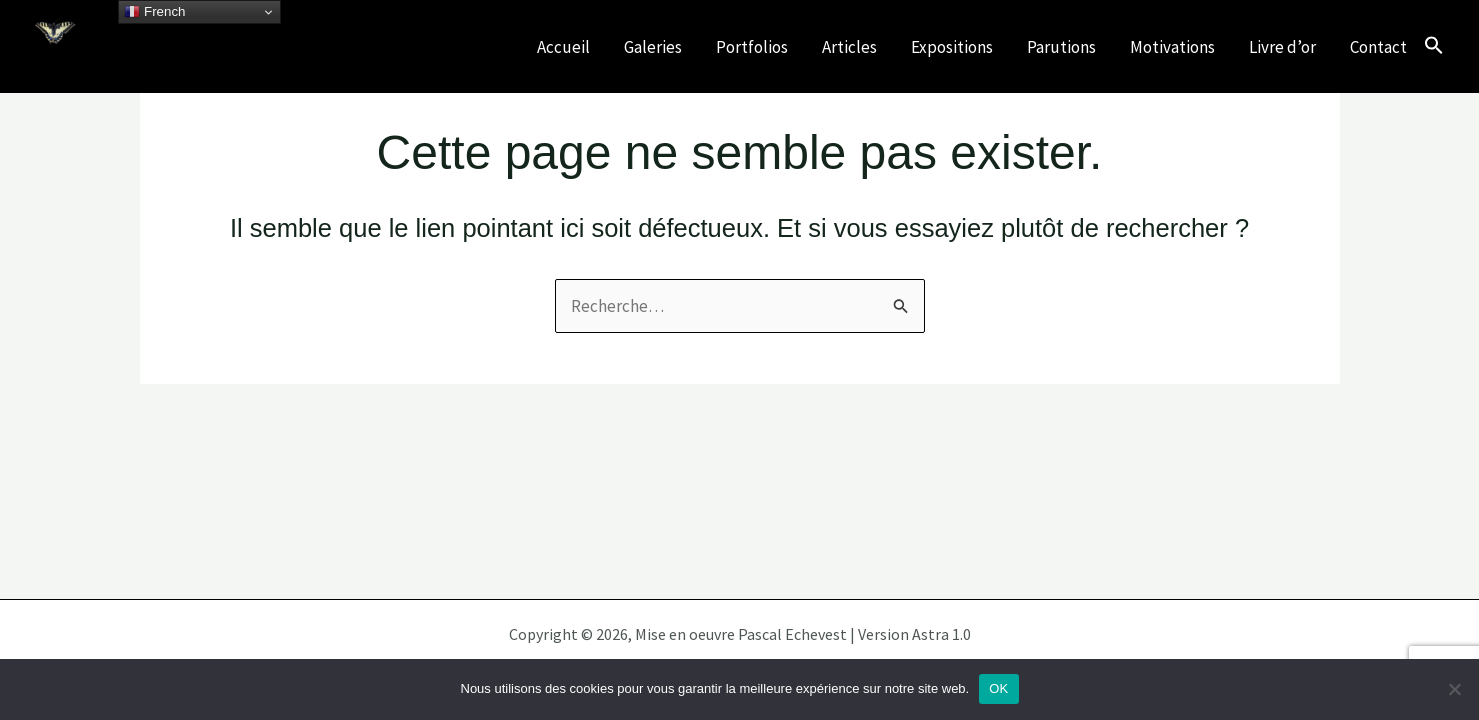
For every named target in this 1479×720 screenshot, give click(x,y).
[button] (1434, 46)
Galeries (653, 47)
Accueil (563, 47)
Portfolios (752, 47)
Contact (1378, 47)
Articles (849, 47)
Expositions (952, 47)
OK (998, 688)
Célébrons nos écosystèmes (210, 60)
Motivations (1172, 47)
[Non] (1454, 689)
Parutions (1061, 47)
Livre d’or (1282, 47)
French (154, 12)
